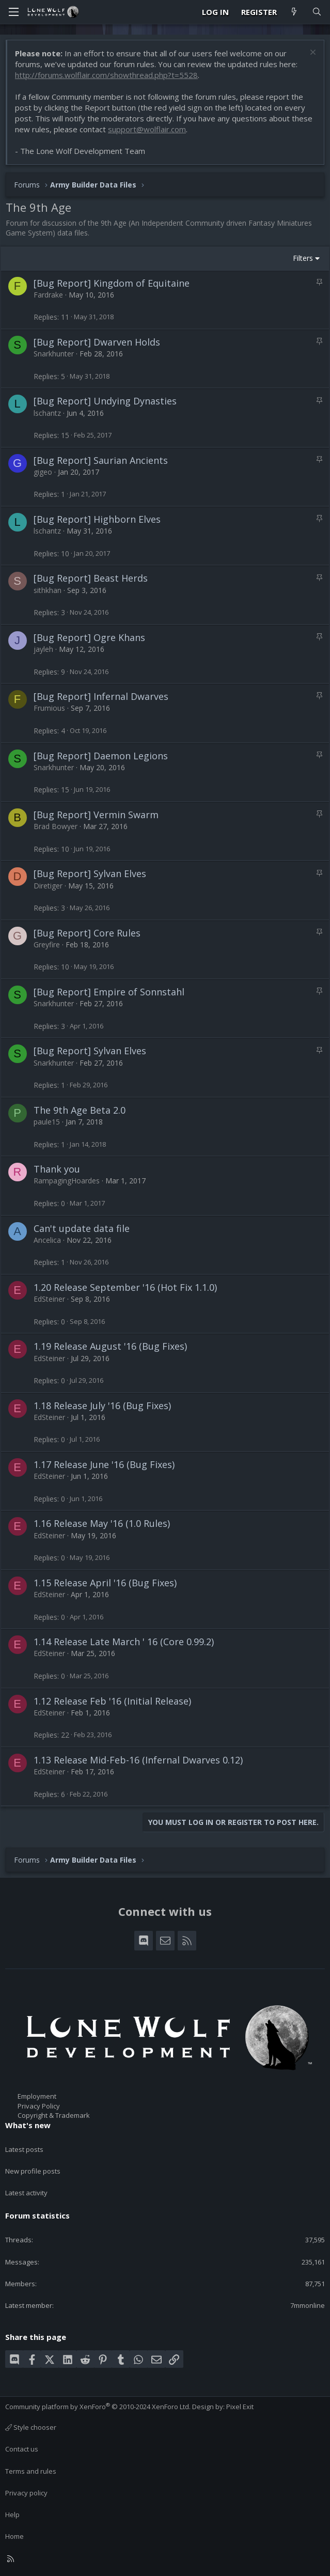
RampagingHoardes (67, 1180)
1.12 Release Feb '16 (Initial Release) (112, 1701)
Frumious (49, 708)
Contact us (21, 2449)
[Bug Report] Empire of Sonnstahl (109, 992)
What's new (28, 2125)
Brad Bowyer (55, 826)
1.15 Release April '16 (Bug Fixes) (105, 1582)
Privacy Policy (39, 2106)
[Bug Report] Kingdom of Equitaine (112, 283)
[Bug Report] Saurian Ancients (101, 460)
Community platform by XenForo (98, 2406)
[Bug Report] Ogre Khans (89, 637)
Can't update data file (82, 1228)
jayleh (43, 649)
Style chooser (30, 2427)
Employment (37, 2096)
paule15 (47, 1122)
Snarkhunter (54, 353)
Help (12, 2514)
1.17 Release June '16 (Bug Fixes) (104, 1464)
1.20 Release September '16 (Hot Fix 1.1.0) (125, 1287)
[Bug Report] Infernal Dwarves (101, 696)
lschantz (47, 413)
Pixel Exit (240, 2406)
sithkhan (47, 590)
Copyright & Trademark (54, 2115)
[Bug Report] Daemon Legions (101, 756)
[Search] (317, 12)
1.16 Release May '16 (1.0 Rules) (102, 1523)
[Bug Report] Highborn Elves (97, 519)
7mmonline (307, 2305)
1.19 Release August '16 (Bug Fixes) (110, 1346)
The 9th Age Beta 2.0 (79, 1110)
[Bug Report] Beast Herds (91, 578)
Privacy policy (26, 2492)
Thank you (57, 1169)
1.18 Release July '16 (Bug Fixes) (102, 1405)
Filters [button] (303, 258)
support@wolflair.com (147, 129)
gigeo (43, 472)
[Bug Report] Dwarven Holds (97, 342)
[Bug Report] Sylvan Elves (90, 873)
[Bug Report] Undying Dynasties (105, 401)
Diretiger (48, 886)
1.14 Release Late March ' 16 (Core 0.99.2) (124, 1641)
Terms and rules (30, 2471)
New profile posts (32, 2171)
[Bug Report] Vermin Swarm (96, 814)
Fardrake (48, 295)
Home (14, 2536)
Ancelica (47, 1240)
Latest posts (24, 2149)
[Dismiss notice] (311, 53)
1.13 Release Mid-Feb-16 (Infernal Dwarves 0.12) (138, 1760)
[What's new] (294, 12)
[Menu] (13, 12)
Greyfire (47, 944)
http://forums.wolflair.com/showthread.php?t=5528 (106, 75)
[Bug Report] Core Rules (87, 933)
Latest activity (26, 2192)
